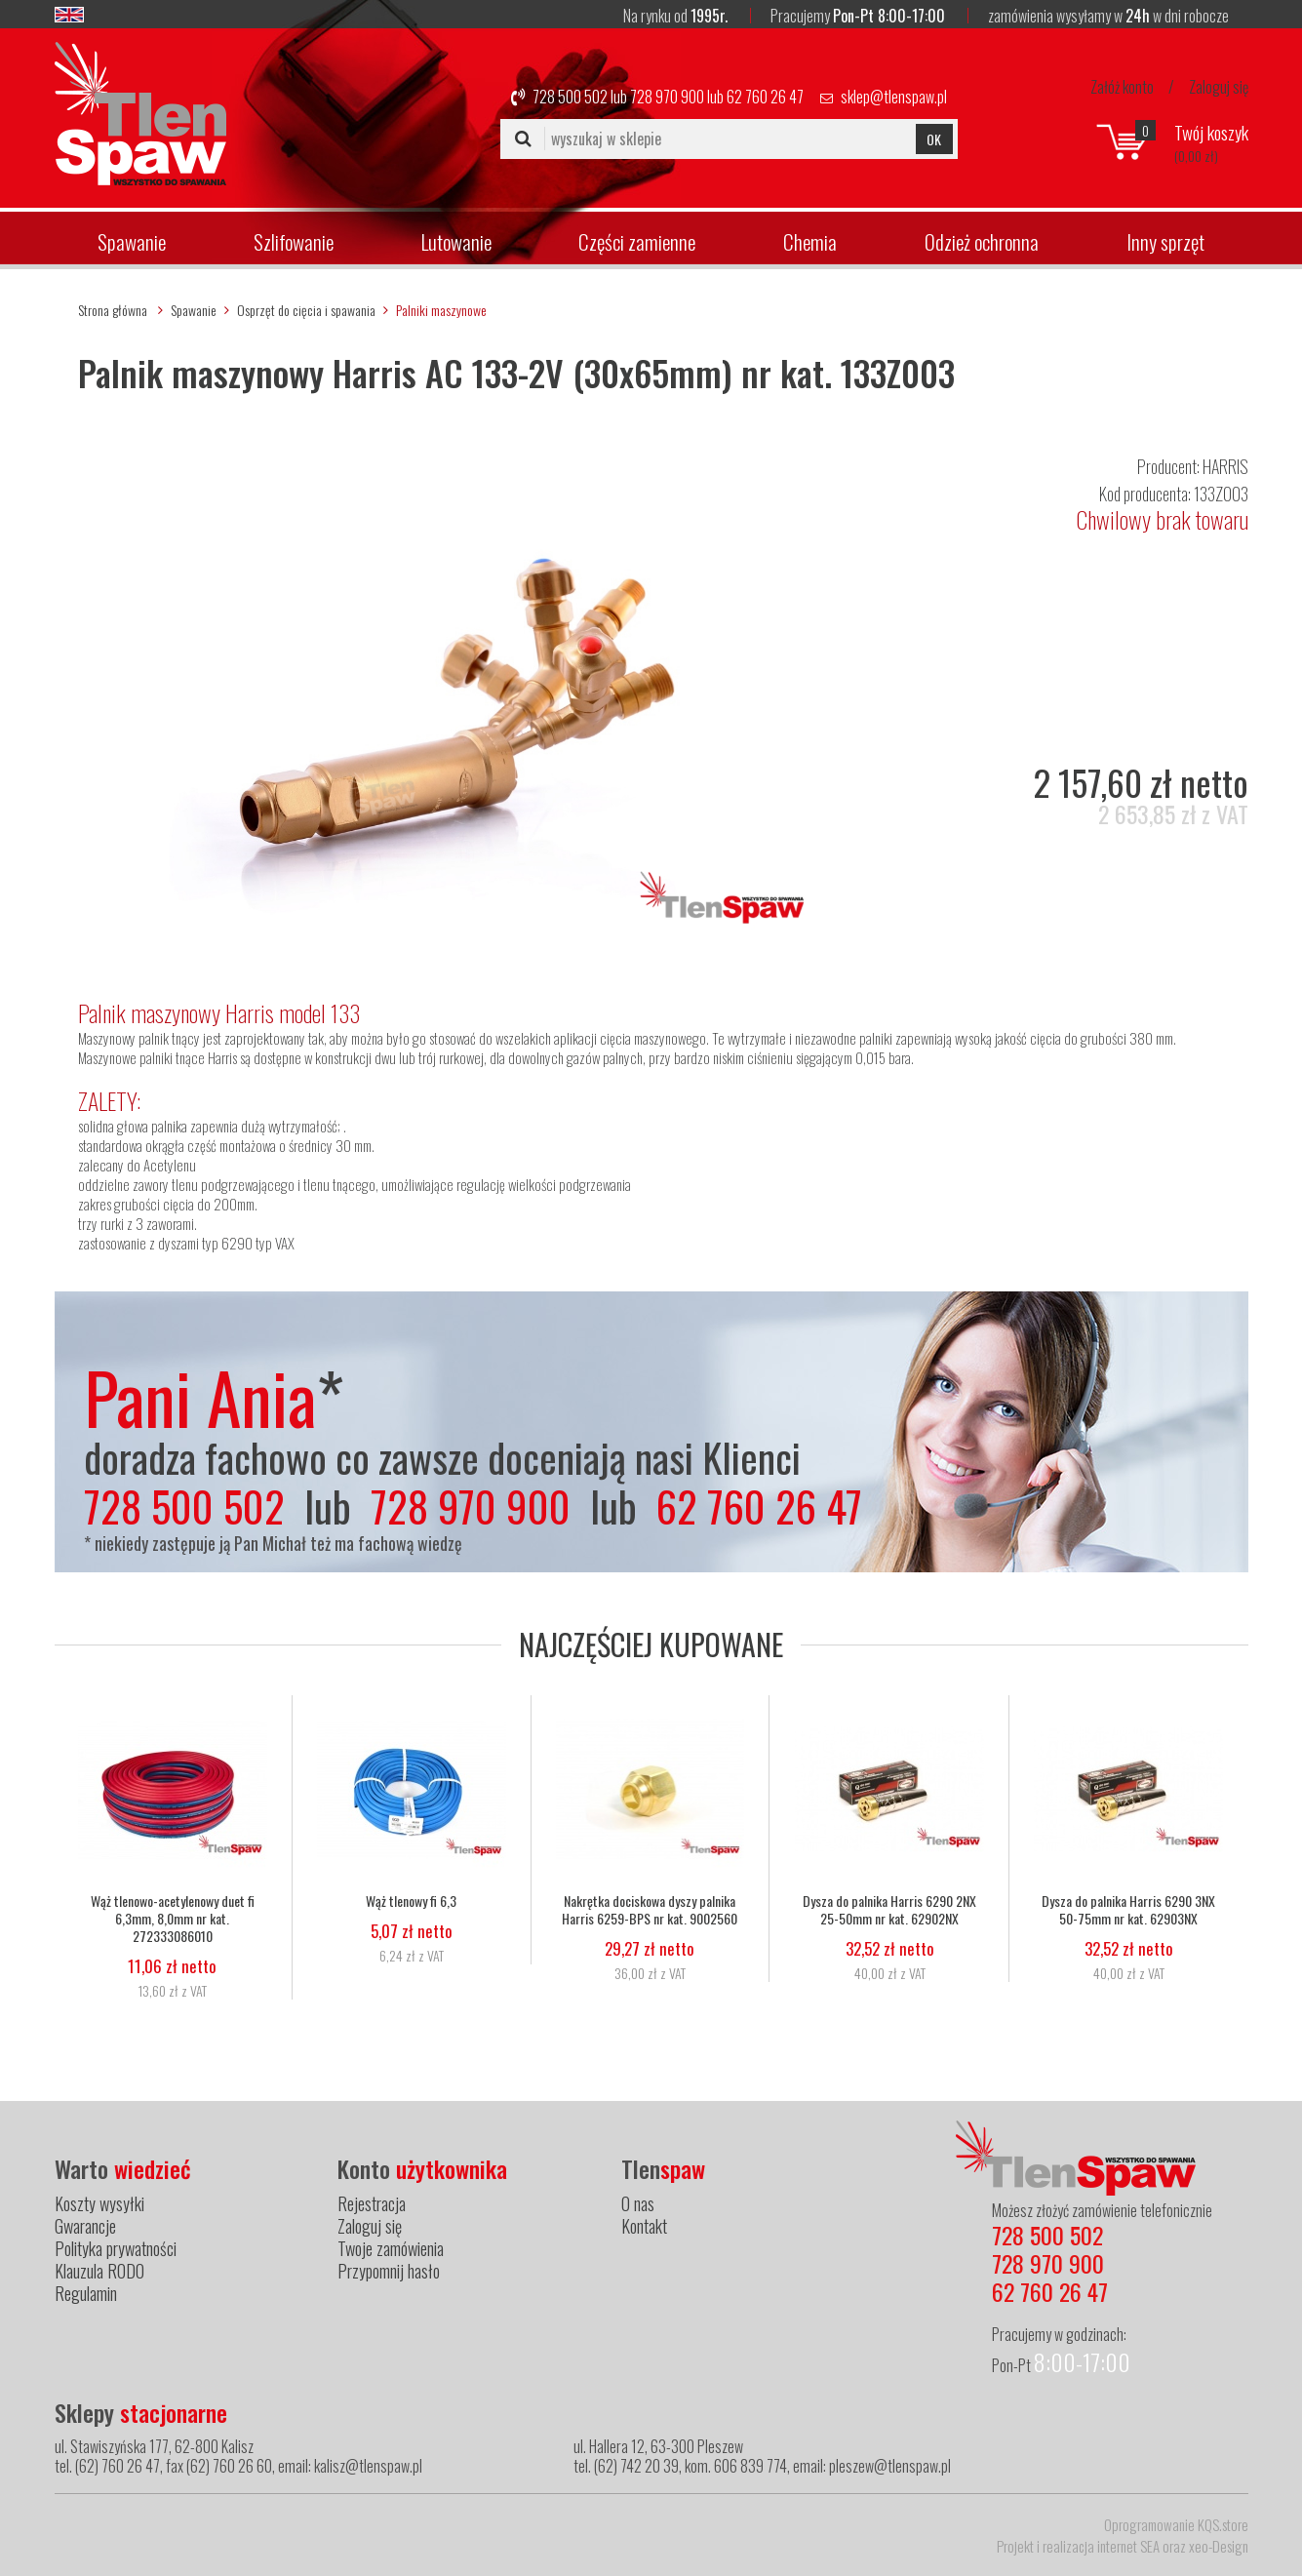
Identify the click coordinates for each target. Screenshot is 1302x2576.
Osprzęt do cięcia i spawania (306, 309)
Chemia (810, 241)
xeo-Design (1218, 2545)
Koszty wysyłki (99, 2203)
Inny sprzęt (1165, 241)
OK (934, 139)
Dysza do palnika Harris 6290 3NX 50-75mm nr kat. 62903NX (1128, 1909)
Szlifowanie (294, 241)
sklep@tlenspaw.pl (894, 96)
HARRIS (1225, 466)
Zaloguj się (1218, 87)
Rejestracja (371, 2203)
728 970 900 (667, 96)
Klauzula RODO (99, 2270)
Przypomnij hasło (388, 2270)
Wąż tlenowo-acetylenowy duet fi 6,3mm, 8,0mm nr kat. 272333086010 (173, 1918)
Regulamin (86, 2293)
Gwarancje (85, 2226)
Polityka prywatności (116, 2248)
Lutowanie (456, 241)
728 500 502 (570, 96)
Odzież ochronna (982, 241)
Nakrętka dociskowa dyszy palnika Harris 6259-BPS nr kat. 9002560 (650, 1909)
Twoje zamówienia (390, 2248)
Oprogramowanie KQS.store (1176, 2524)
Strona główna (112, 309)
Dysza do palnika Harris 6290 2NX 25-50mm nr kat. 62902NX (889, 1909)
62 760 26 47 (765, 96)
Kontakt (644, 2226)
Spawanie (132, 241)
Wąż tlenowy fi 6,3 (412, 1901)
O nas (637, 2203)
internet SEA (1128, 2545)
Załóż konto (1122, 87)
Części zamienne (636, 241)
